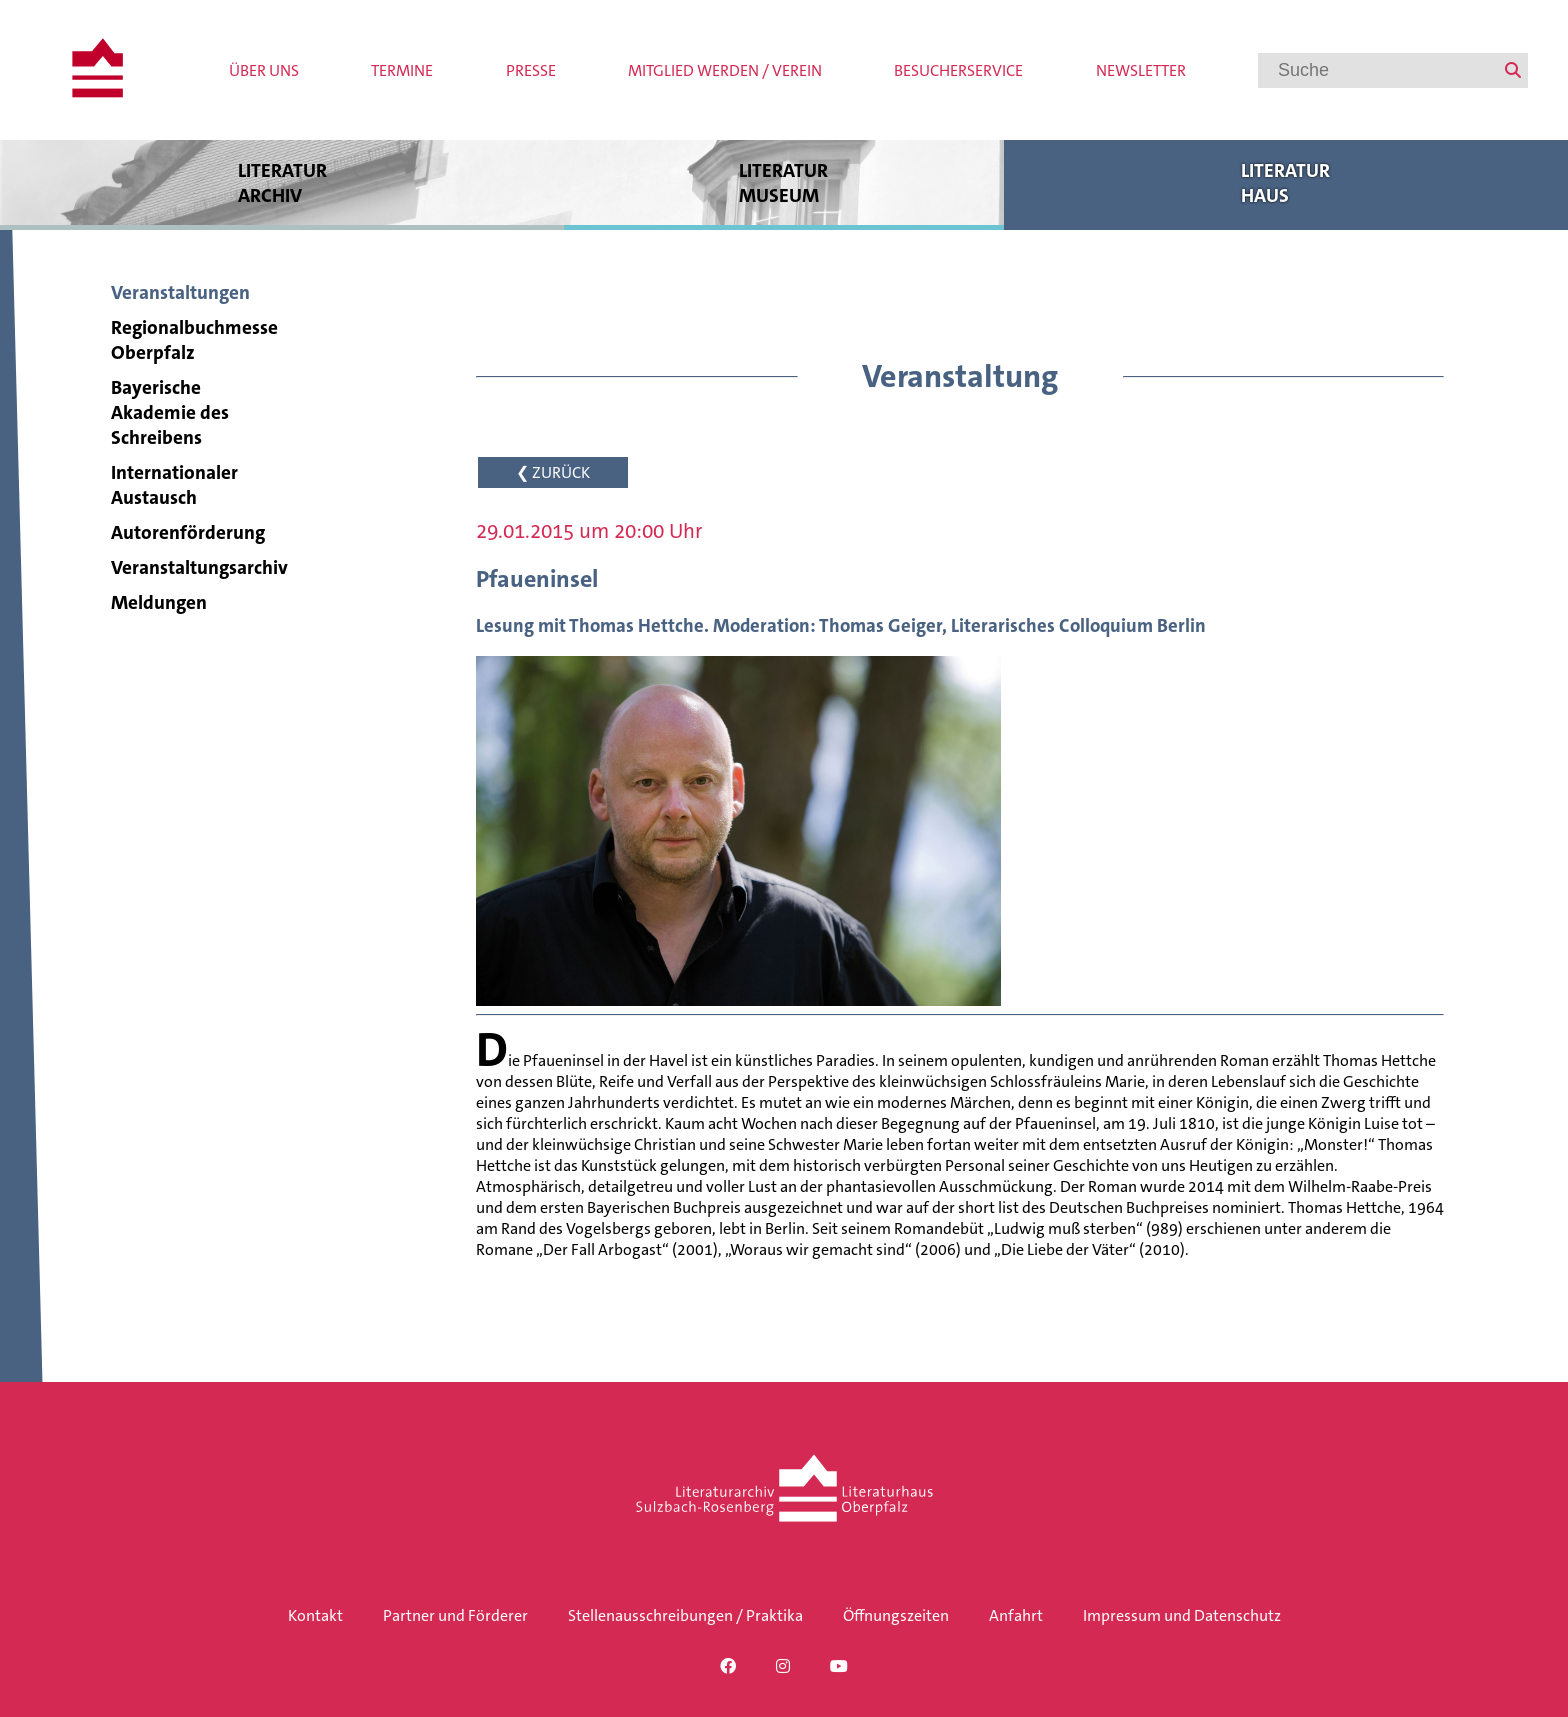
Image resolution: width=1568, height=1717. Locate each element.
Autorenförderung (188, 532)
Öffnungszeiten (896, 1615)
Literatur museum (783, 182)
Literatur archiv (282, 182)
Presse (531, 70)
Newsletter (1141, 70)
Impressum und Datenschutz (1182, 1615)
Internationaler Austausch (174, 485)
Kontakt (315, 1615)
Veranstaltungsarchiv (199, 567)
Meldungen (159, 602)
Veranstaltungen (180, 292)
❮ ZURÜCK (553, 472)
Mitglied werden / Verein (725, 70)
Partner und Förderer (455, 1615)
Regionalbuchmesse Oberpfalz (194, 340)
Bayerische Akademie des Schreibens (170, 412)
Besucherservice (958, 70)
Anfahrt (1016, 1615)
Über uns (264, 70)
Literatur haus (1286, 182)
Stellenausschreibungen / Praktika (685, 1615)
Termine (402, 70)
